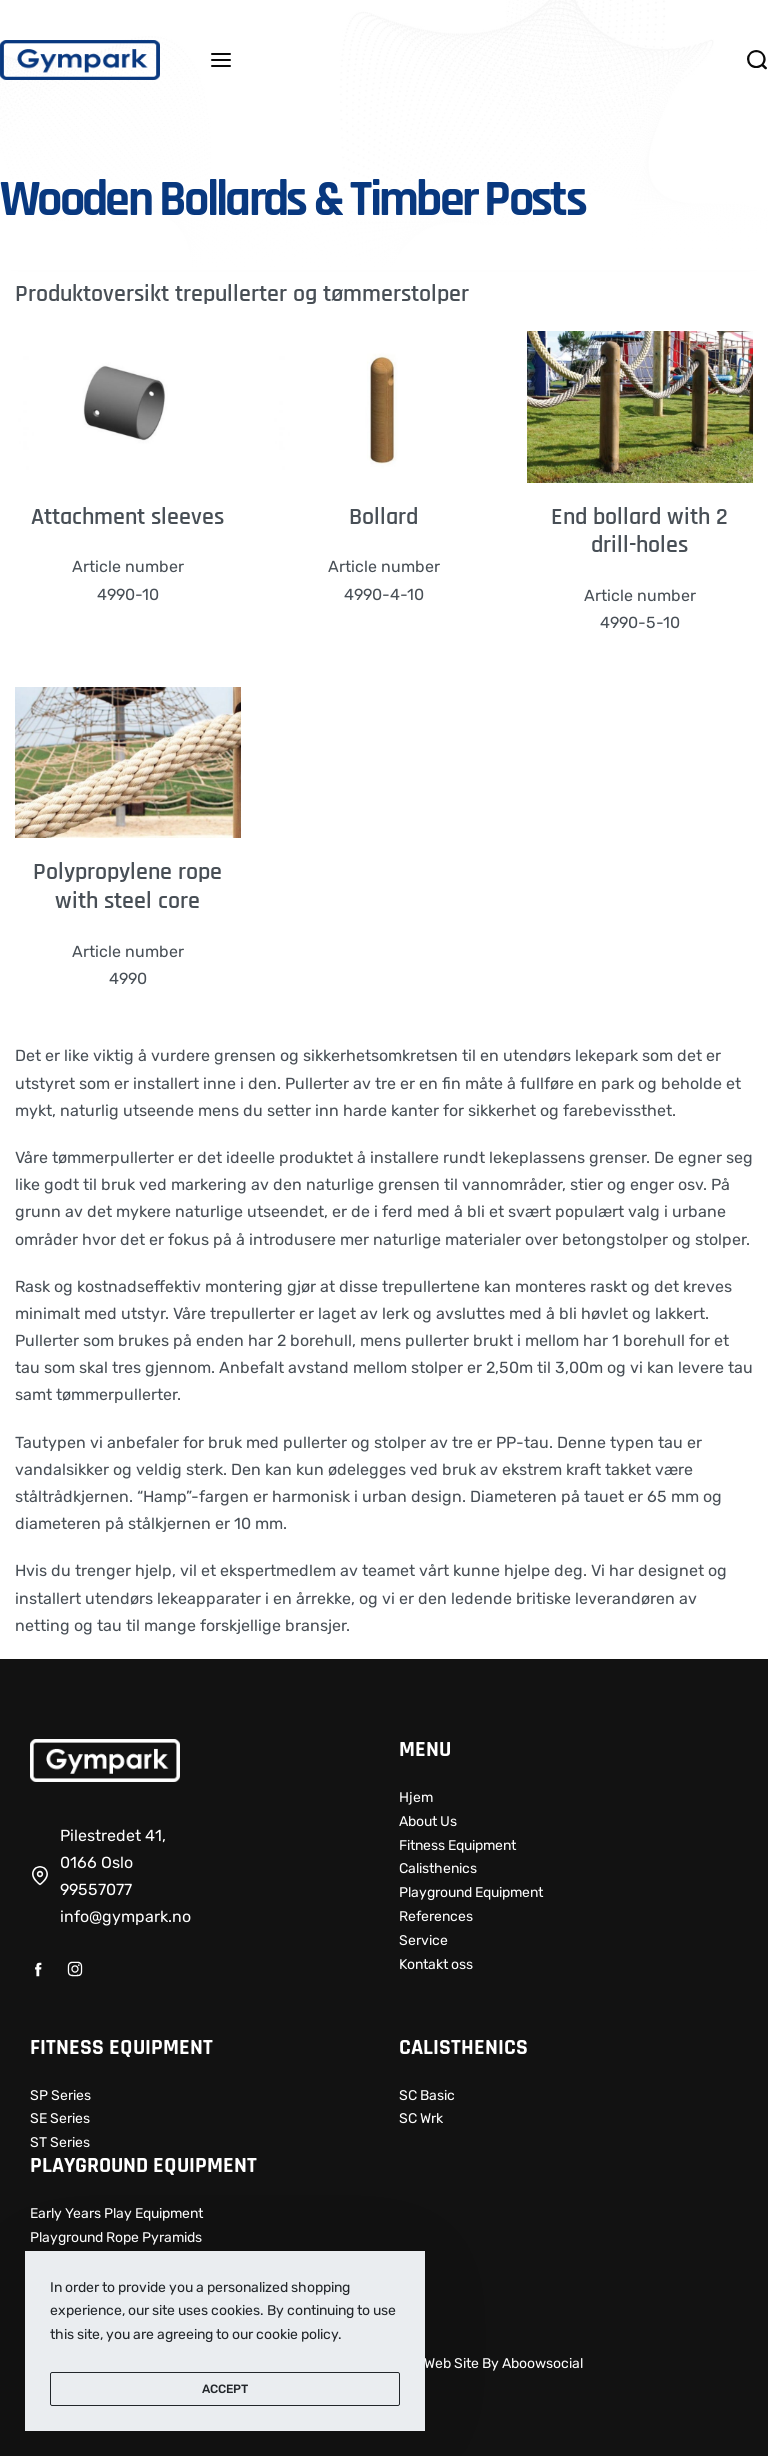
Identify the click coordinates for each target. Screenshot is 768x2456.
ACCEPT (225, 2389)
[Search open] (757, 60)
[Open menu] (221, 60)
